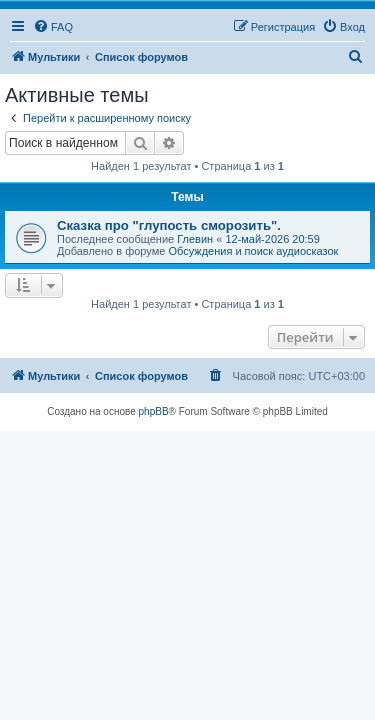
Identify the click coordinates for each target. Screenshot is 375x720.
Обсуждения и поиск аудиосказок (253, 251)
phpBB (154, 411)
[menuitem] (53, 27)
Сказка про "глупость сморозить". (169, 225)
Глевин (195, 239)
